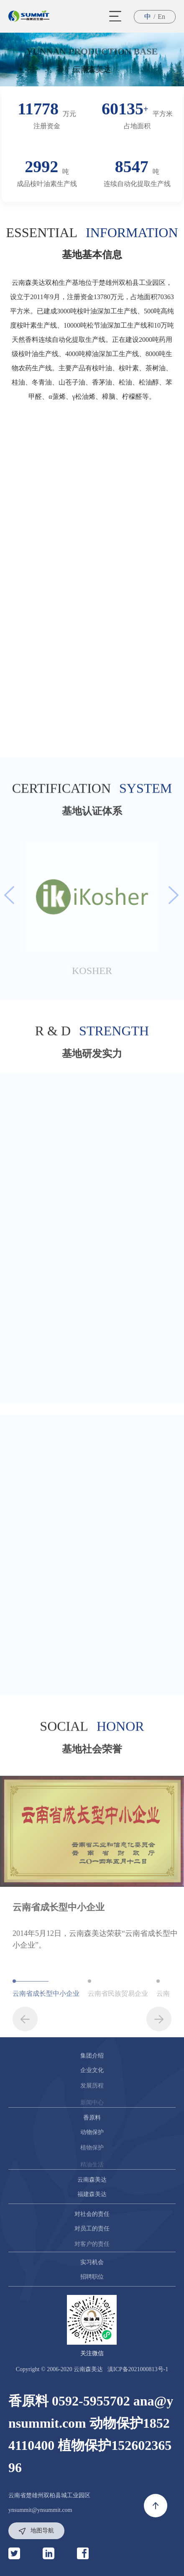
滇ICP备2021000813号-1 (137, 2369)
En (161, 16)
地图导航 (36, 2531)
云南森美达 (92, 69)
